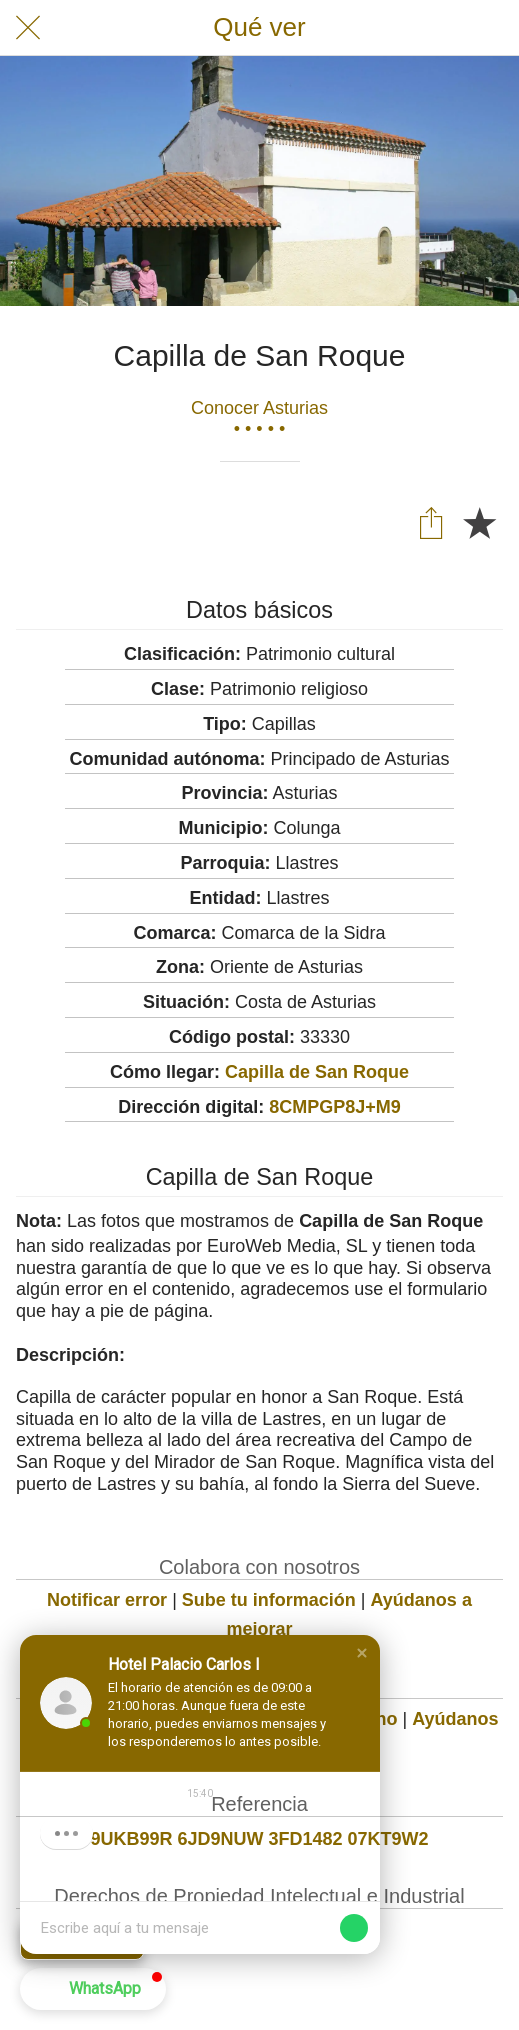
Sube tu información (269, 1600)
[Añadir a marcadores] (479, 522)
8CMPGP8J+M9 (335, 1107)
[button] (362, 1653)
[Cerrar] (28, 28)
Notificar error (107, 1600)
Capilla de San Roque (317, 1072)
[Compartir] (431, 522)
